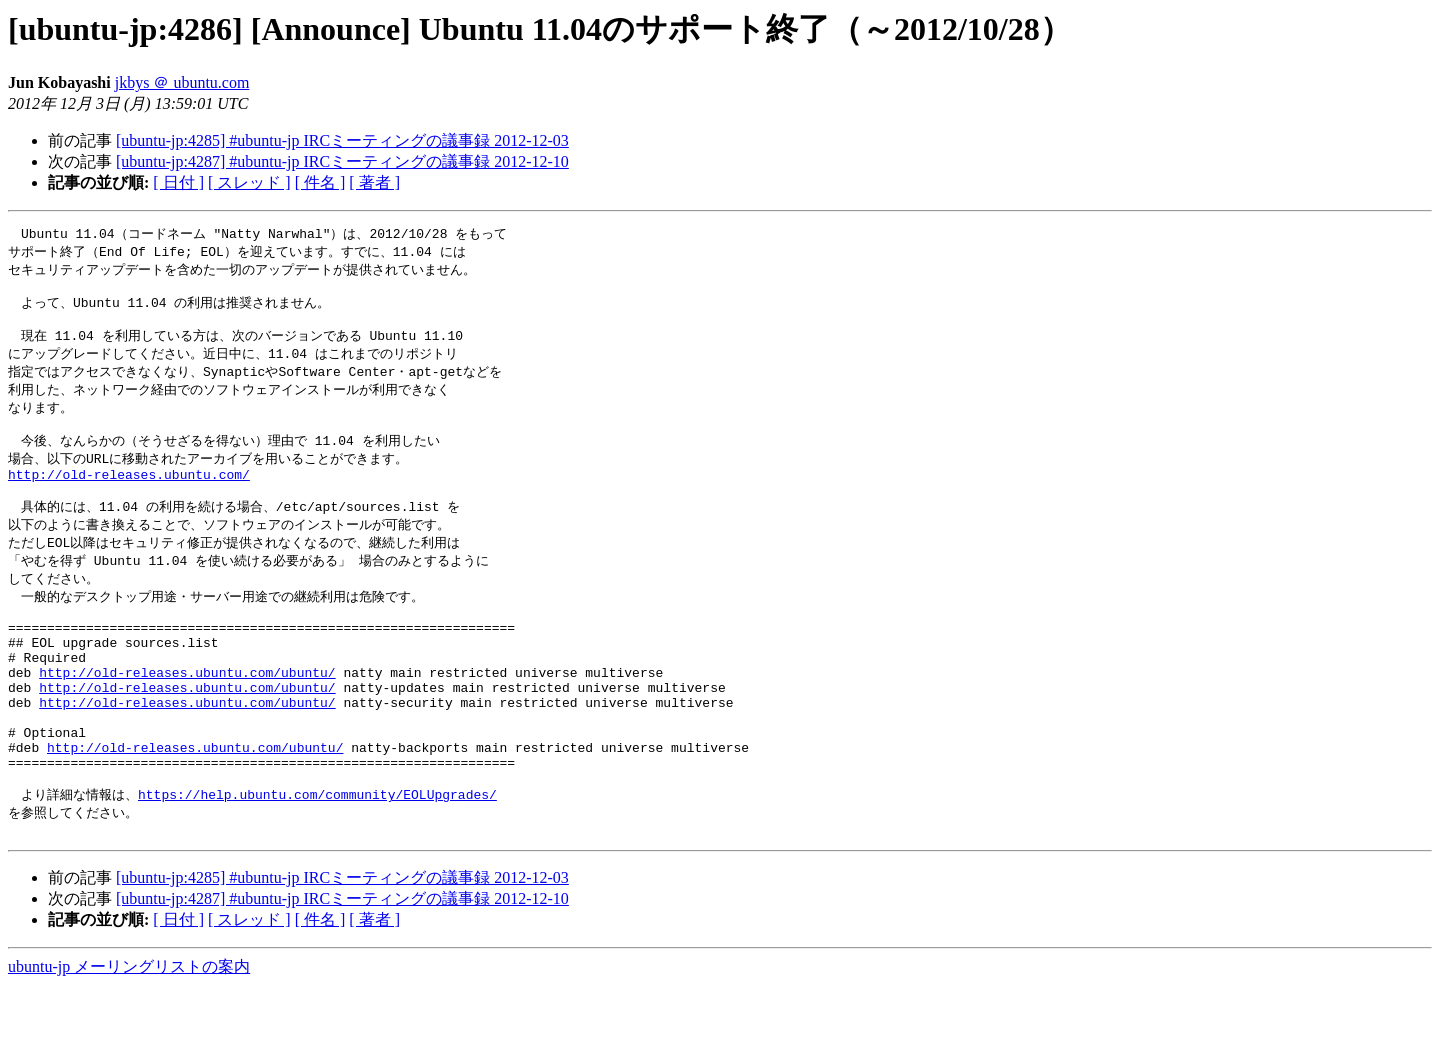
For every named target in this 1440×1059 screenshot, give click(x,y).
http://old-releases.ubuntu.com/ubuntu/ (187, 719)
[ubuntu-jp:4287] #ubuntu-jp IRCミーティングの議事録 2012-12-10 (342, 161)
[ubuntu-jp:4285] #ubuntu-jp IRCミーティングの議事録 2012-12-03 (342, 140)
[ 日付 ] (178, 182)
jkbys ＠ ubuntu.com (182, 82)
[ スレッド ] (249, 182)
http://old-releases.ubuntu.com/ (129, 497)
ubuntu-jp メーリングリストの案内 (129, 1039)
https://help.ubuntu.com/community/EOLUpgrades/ (317, 863)
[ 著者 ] (374, 182)
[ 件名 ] (320, 182)
